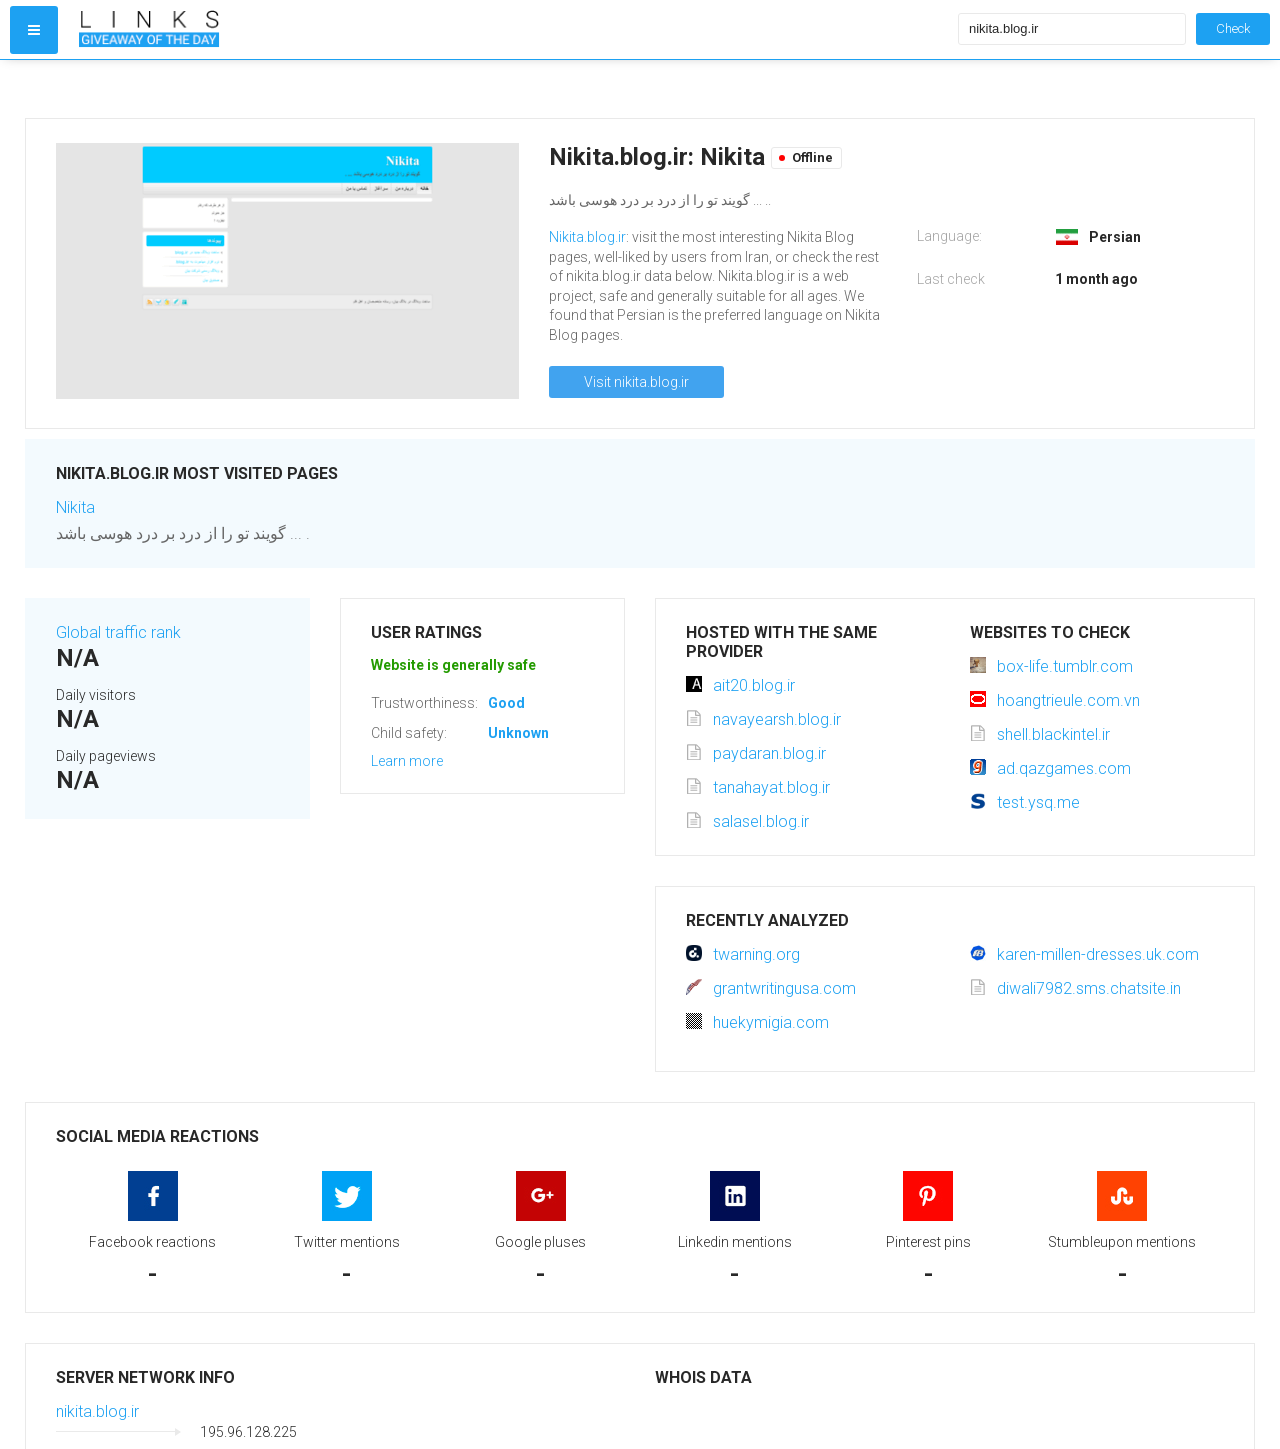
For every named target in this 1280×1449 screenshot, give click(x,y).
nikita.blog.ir (97, 1411)
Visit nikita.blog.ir (636, 382)
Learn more (407, 761)
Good (506, 703)
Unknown (518, 733)
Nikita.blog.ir (587, 237)
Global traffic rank (118, 632)
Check (1233, 28)
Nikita (75, 507)
